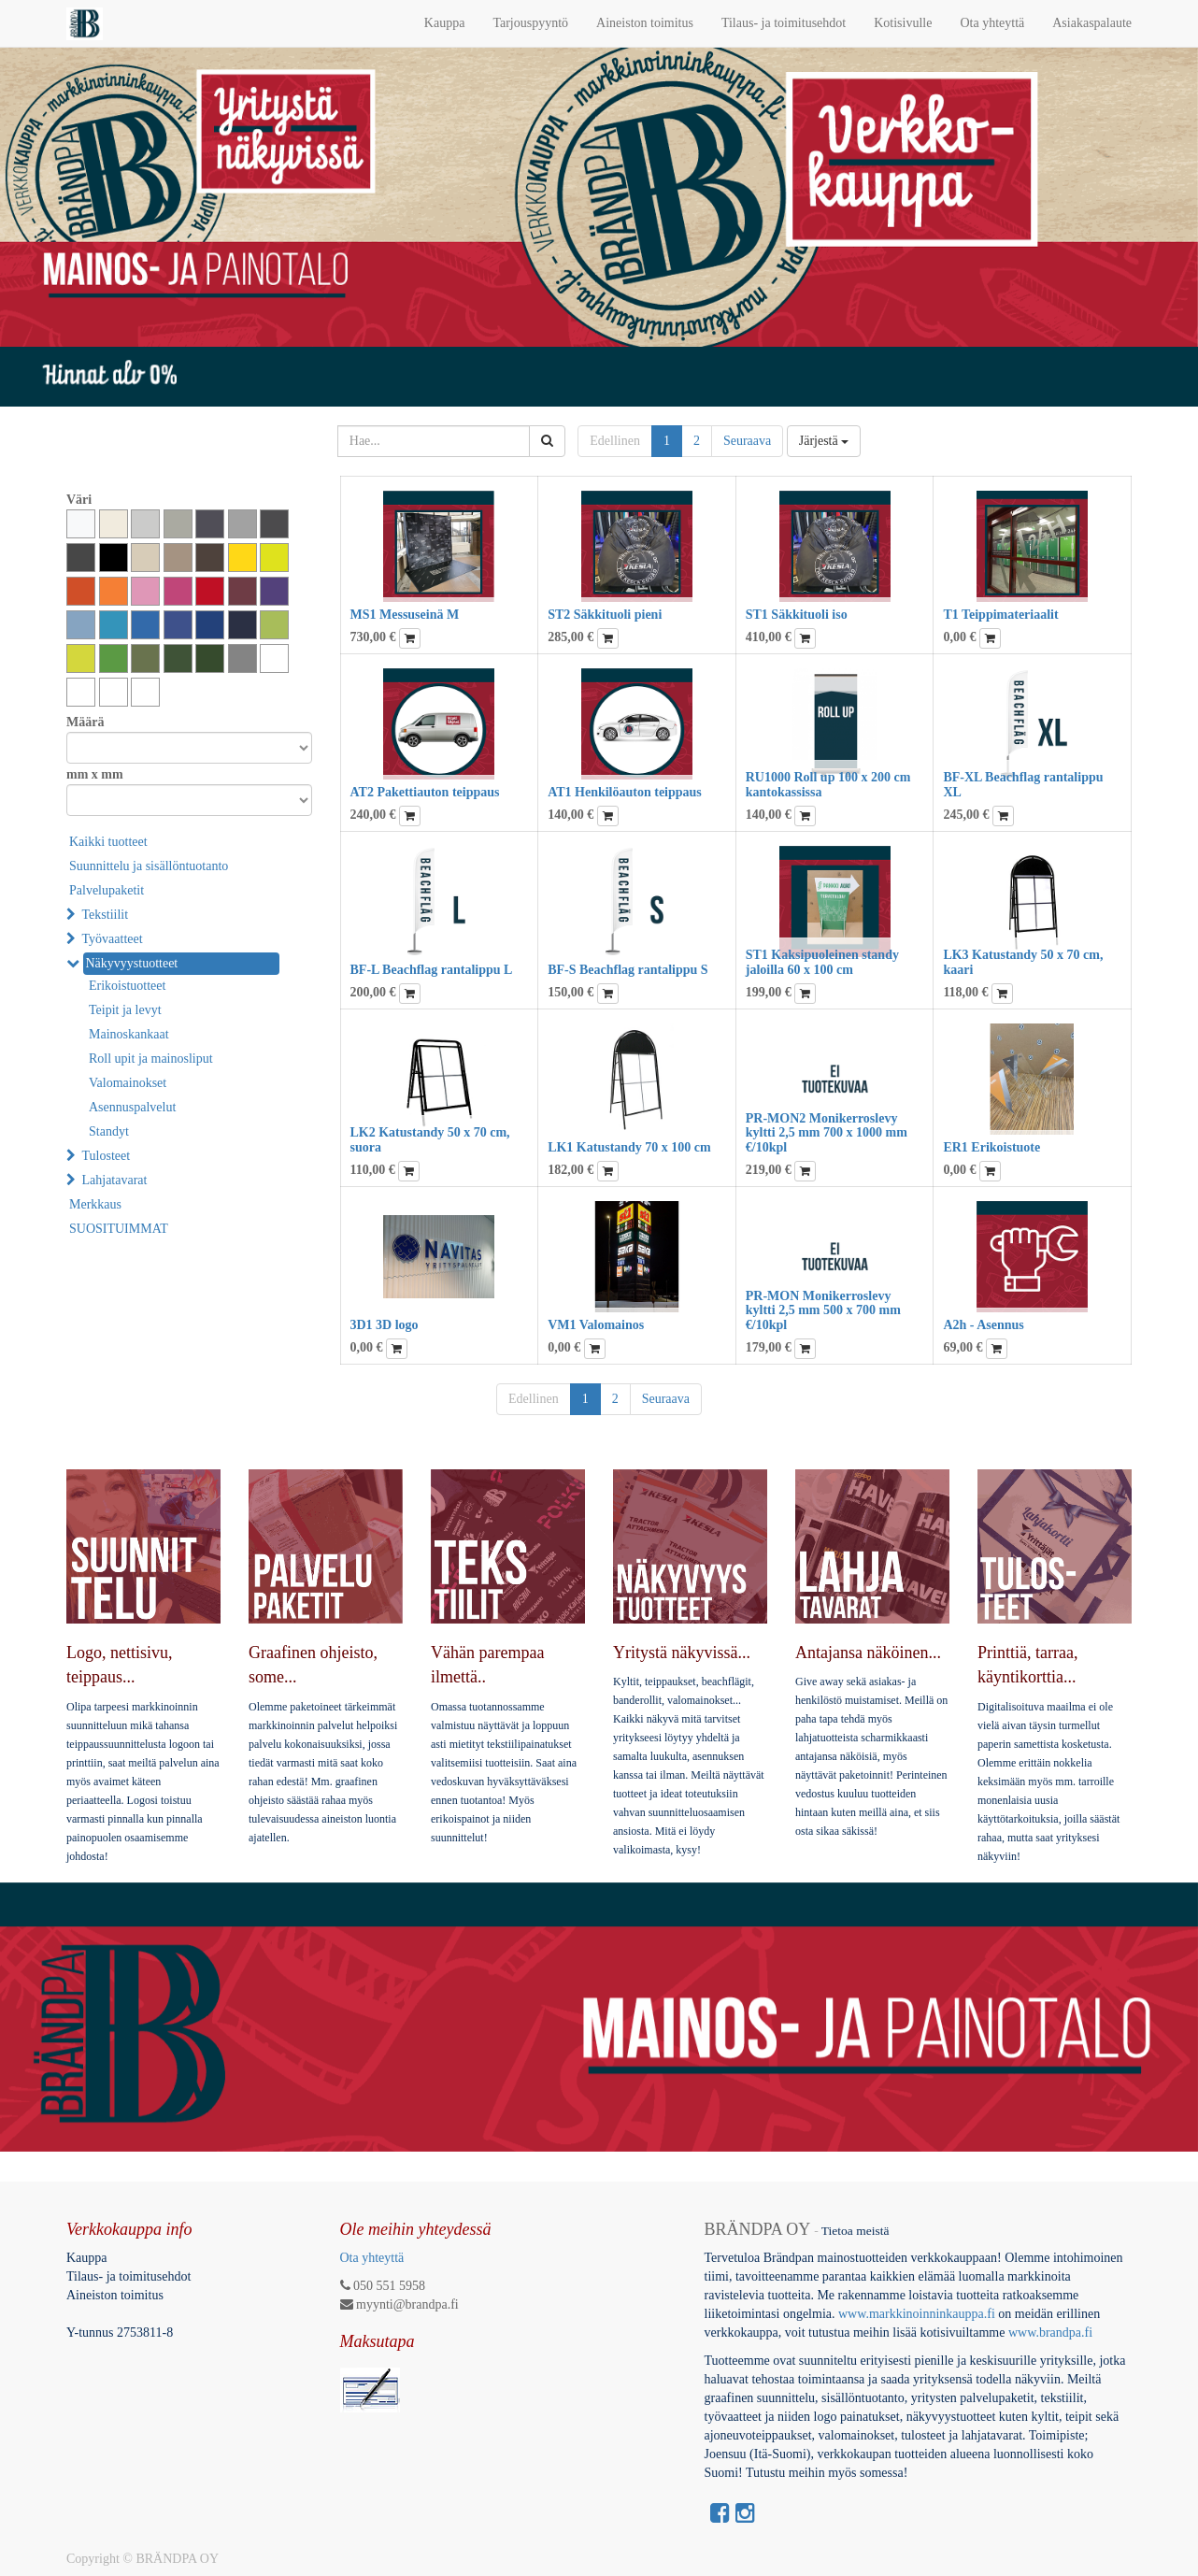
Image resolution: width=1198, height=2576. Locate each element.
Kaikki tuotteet (108, 842)
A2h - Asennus (983, 1325)
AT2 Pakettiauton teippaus (425, 792)
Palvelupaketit (106, 890)
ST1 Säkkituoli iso (797, 615)
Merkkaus (95, 1204)
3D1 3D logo (384, 1325)
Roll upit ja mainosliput (151, 1059)
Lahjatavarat (115, 1180)
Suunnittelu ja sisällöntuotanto (148, 866)
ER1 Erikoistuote (991, 1147)
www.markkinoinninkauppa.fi (916, 2314)
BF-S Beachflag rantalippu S (628, 970)
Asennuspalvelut (132, 1107)
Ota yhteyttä (372, 2258)
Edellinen (615, 441)
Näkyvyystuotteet (132, 963)
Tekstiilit (105, 915)
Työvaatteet (112, 939)
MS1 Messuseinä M (405, 615)
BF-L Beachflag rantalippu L (431, 970)
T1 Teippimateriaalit (1000, 615)
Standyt (109, 1131)
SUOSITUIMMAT (118, 1229)
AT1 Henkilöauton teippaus (625, 792)
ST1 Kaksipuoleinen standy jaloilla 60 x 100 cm (822, 962)
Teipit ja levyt (125, 1010)
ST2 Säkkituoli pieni (605, 615)
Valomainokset (127, 1083)
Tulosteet (106, 1156)
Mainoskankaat (129, 1034)
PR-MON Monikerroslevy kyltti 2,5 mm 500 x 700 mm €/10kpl (823, 1310)
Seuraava (747, 441)
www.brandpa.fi (1052, 2333)
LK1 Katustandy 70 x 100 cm (629, 1147)
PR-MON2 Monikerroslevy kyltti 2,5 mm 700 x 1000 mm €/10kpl (826, 1132)
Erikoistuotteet (127, 986)
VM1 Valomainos (596, 1325)
